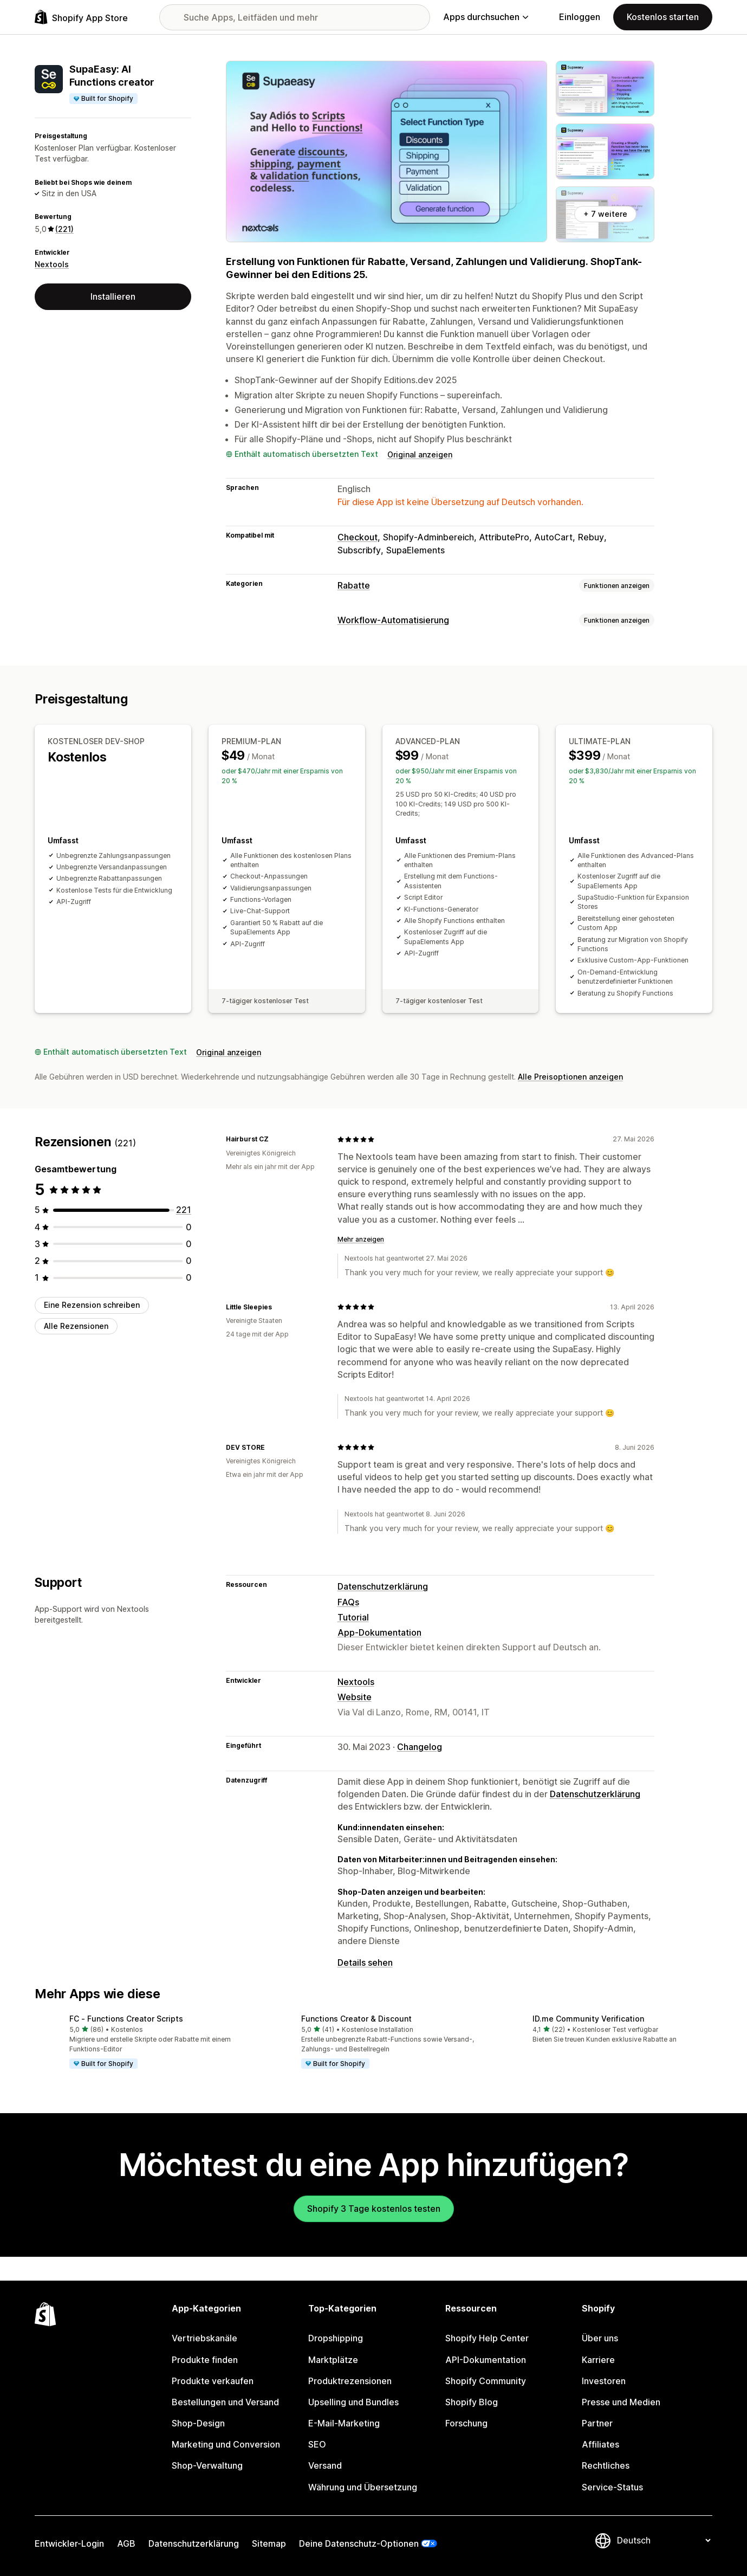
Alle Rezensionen (76, 1326)
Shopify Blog (471, 2402)
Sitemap (269, 2543)
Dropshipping (335, 2338)
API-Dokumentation (485, 2359)
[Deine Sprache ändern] (663, 2540)
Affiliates (600, 2444)
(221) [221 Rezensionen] (64, 229)
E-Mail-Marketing (344, 2423)
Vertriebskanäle (204, 2338)
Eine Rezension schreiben (92, 1304)
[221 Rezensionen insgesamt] (183, 1209)
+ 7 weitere (605, 213)
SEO (317, 2444)
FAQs (348, 1602)
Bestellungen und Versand (225, 2402)
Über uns (600, 2338)
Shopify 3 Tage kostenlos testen (373, 2208)
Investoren (604, 2380)
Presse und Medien (621, 2402)
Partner (597, 2423)
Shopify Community (485, 2380)
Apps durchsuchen (485, 16)
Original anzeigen (419, 454)
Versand (325, 2465)
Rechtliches (605, 2465)
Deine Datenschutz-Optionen (359, 2543)
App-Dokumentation (379, 1632)
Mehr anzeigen (360, 1239)
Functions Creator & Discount (356, 2018)
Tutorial (353, 1617)
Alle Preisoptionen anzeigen (570, 1076)
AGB (126, 2543)
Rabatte (353, 585)
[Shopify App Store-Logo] (81, 17)
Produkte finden (205, 2359)
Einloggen (579, 16)
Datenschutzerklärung (382, 1586)
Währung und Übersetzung (362, 2487)
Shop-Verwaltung (207, 2465)
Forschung (466, 2423)
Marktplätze (333, 2359)
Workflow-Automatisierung (393, 620)
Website (354, 1696)
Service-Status (612, 2487)
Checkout (357, 537)
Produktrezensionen (350, 2380)
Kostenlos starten (663, 16)
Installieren (112, 296)
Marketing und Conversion (226, 2444)
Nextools (52, 264)
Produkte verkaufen (213, 2380)
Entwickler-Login (69, 2543)
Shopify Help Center (487, 2338)
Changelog (419, 1746)
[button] (142, 2042)
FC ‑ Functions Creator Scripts (126, 2018)
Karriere (598, 2359)
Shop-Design (198, 2423)
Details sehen (365, 1962)
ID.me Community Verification (588, 2018)
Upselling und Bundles (353, 2402)
